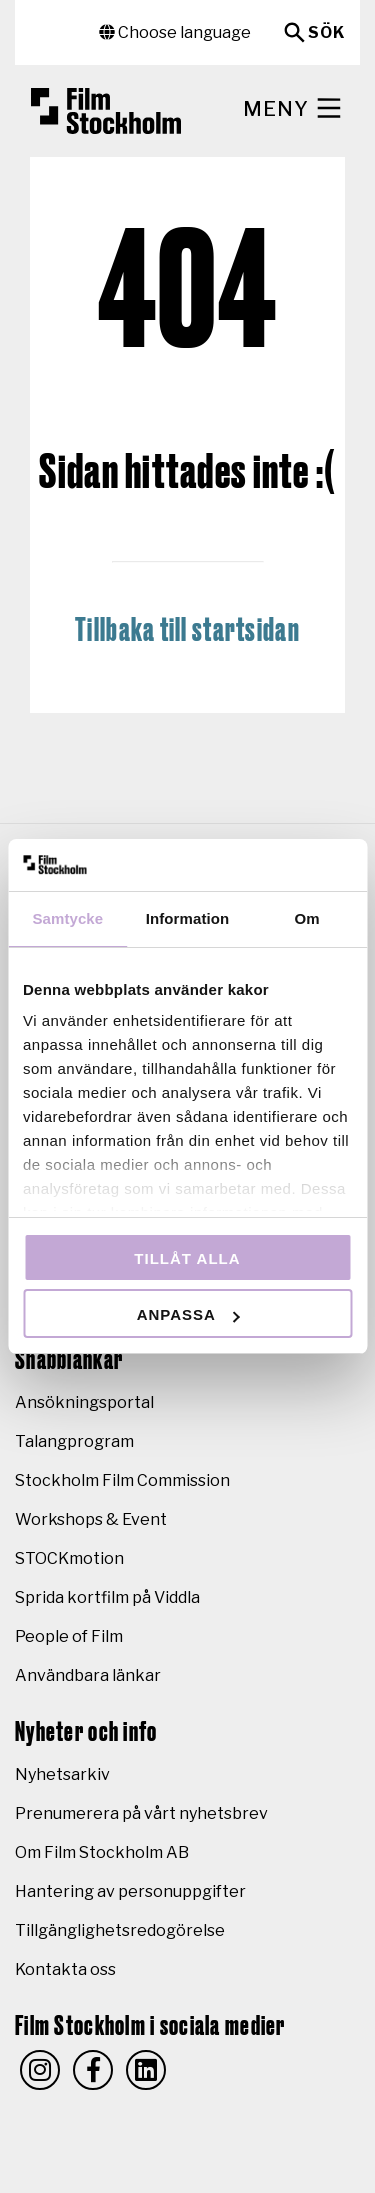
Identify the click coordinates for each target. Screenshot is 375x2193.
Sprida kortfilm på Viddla (107, 1597)
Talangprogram (74, 1441)
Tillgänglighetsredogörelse (120, 1930)
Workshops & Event (91, 1519)
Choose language (175, 32)
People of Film (69, 1636)
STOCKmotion (69, 1558)
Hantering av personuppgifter (130, 1891)
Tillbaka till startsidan (187, 631)
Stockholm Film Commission (122, 1480)
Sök (326, 32)
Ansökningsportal (84, 1402)
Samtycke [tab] (67, 918)
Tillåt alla (187, 1258)
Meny (293, 108)
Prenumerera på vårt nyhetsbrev (141, 1813)
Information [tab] (188, 918)
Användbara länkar (88, 1675)
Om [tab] (307, 918)
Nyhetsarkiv (62, 1774)
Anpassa (188, 1314)
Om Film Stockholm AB (102, 1852)
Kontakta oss (65, 1969)
